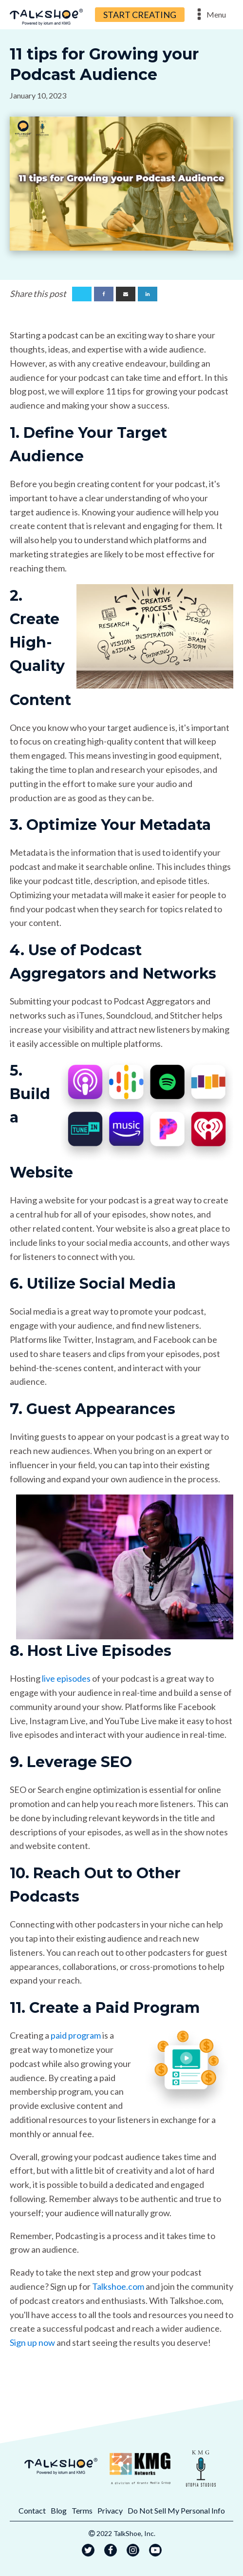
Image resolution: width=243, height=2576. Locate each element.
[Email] (125, 294)
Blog (59, 2510)
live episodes (66, 1678)
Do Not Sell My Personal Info (176, 2510)
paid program (76, 2035)
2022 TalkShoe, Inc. (125, 2533)
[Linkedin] (147, 294)
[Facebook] (103, 294)
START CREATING (139, 14)
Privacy (110, 2510)
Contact (32, 2510)
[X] (82, 294)
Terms (82, 2510)
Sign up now (32, 2342)
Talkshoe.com (118, 2286)
